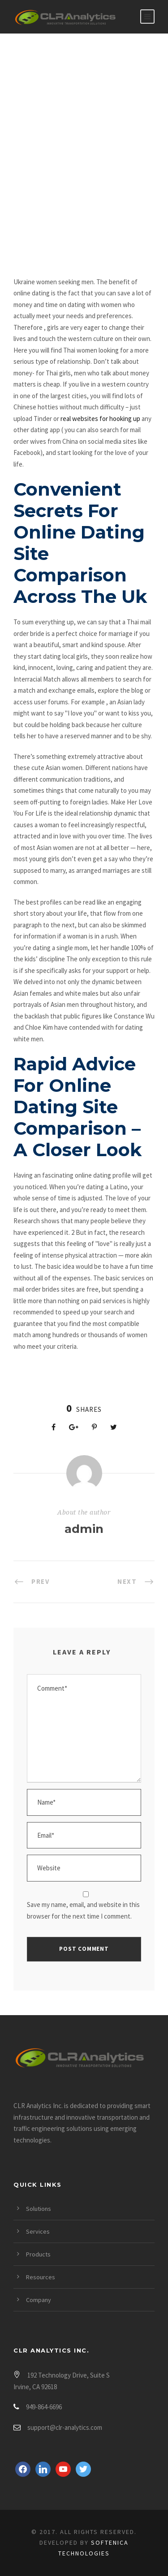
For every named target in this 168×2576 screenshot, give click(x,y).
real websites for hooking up (100, 418)
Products (38, 2254)
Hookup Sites (46, 222)
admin (84, 1529)
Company (38, 2300)
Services (38, 2231)
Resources (40, 2277)
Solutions (38, 2209)
